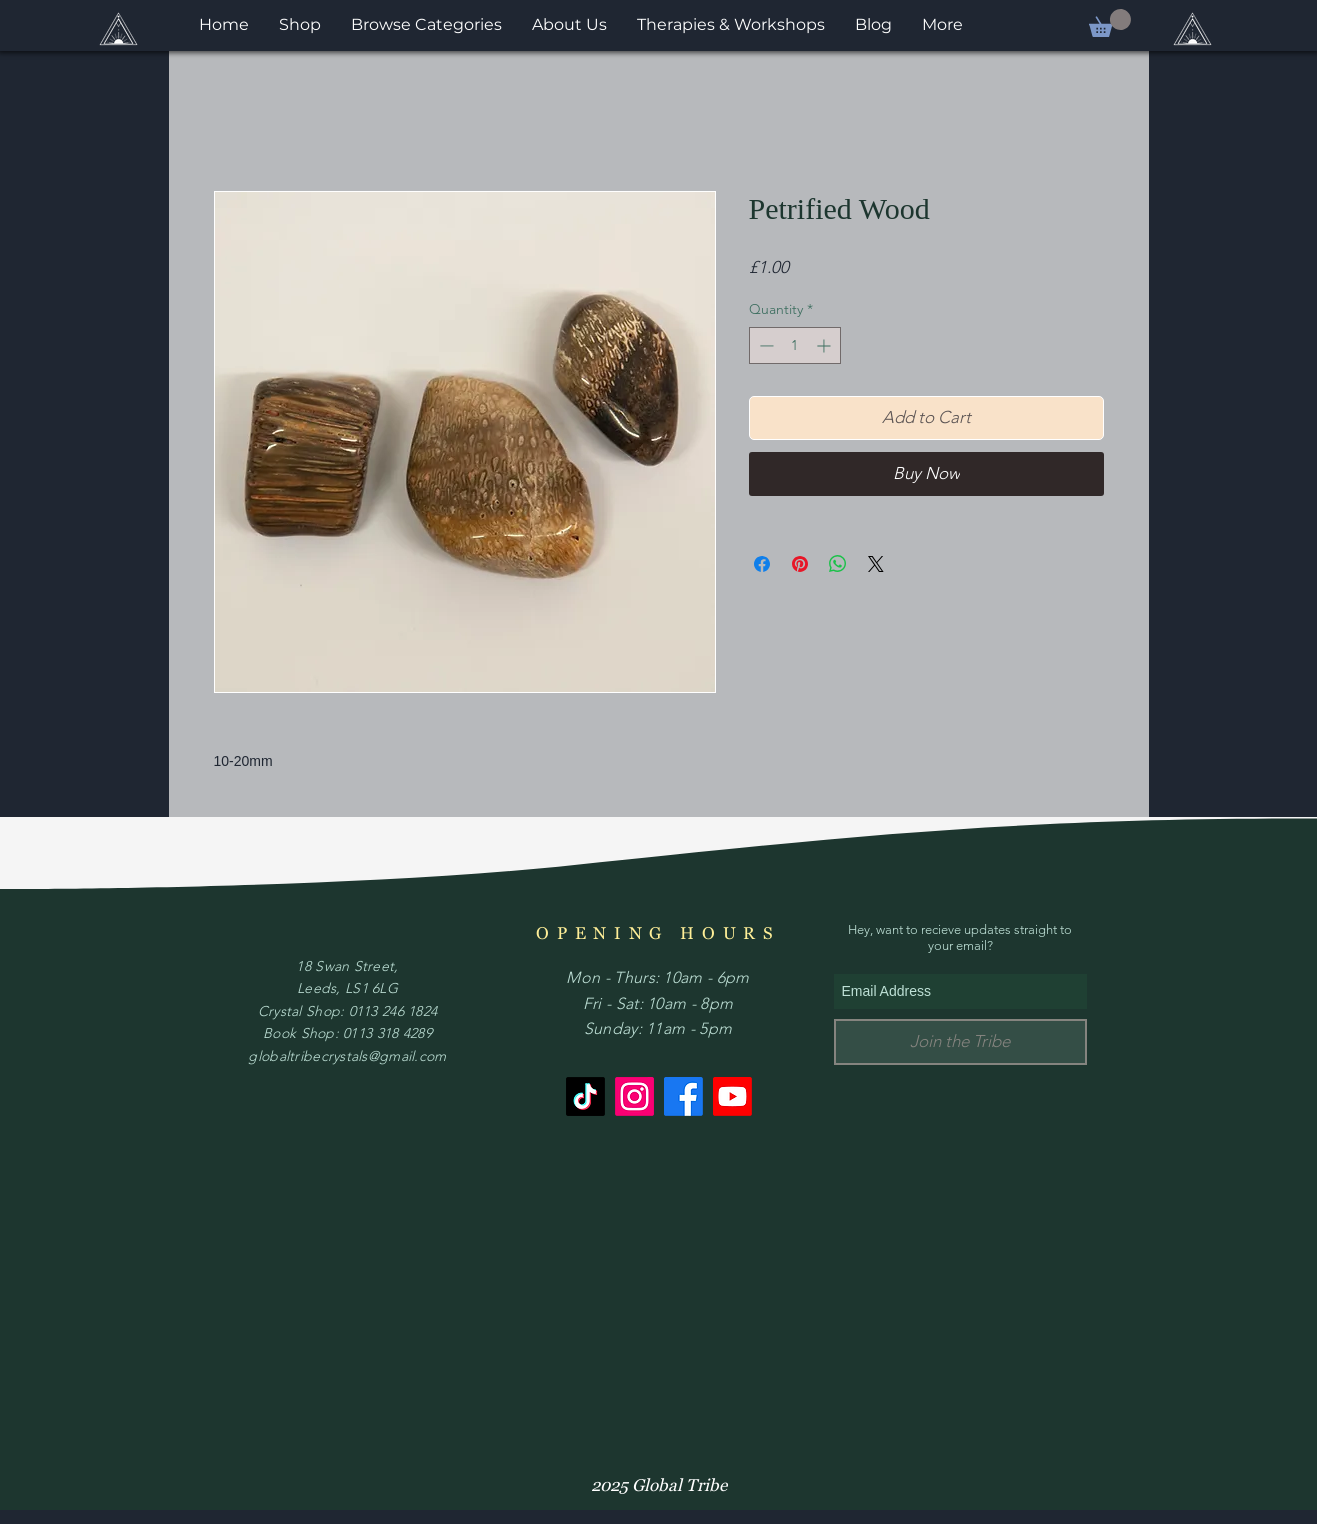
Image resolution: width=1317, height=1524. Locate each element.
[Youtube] (732, 1096)
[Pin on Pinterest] (800, 564)
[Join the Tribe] (960, 1042)
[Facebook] (683, 1096)
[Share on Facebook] (762, 564)
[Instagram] (634, 1096)
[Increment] (825, 345)
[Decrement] (764, 345)
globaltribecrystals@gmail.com (347, 1056)
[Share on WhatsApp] (838, 564)
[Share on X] (876, 564)
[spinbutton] (795, 345)
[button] (1110, 23)
